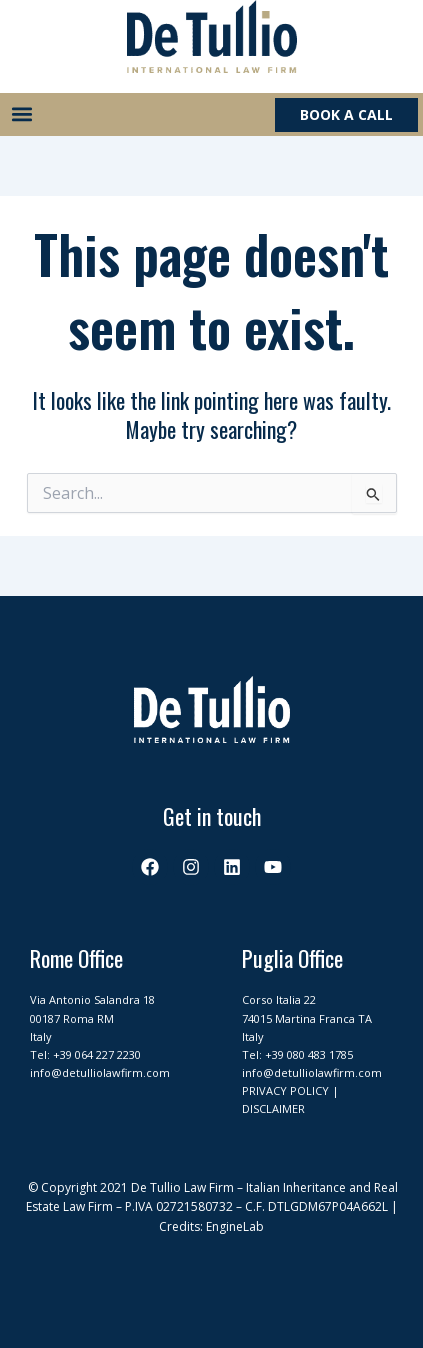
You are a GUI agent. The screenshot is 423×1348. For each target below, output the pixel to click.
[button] (21, 114)
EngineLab (235, 1226)
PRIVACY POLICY (285, 1090)
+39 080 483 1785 (309, 1054)
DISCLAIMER (273, 1108)
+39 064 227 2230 (97, 1054)
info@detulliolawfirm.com (100, 1072)
